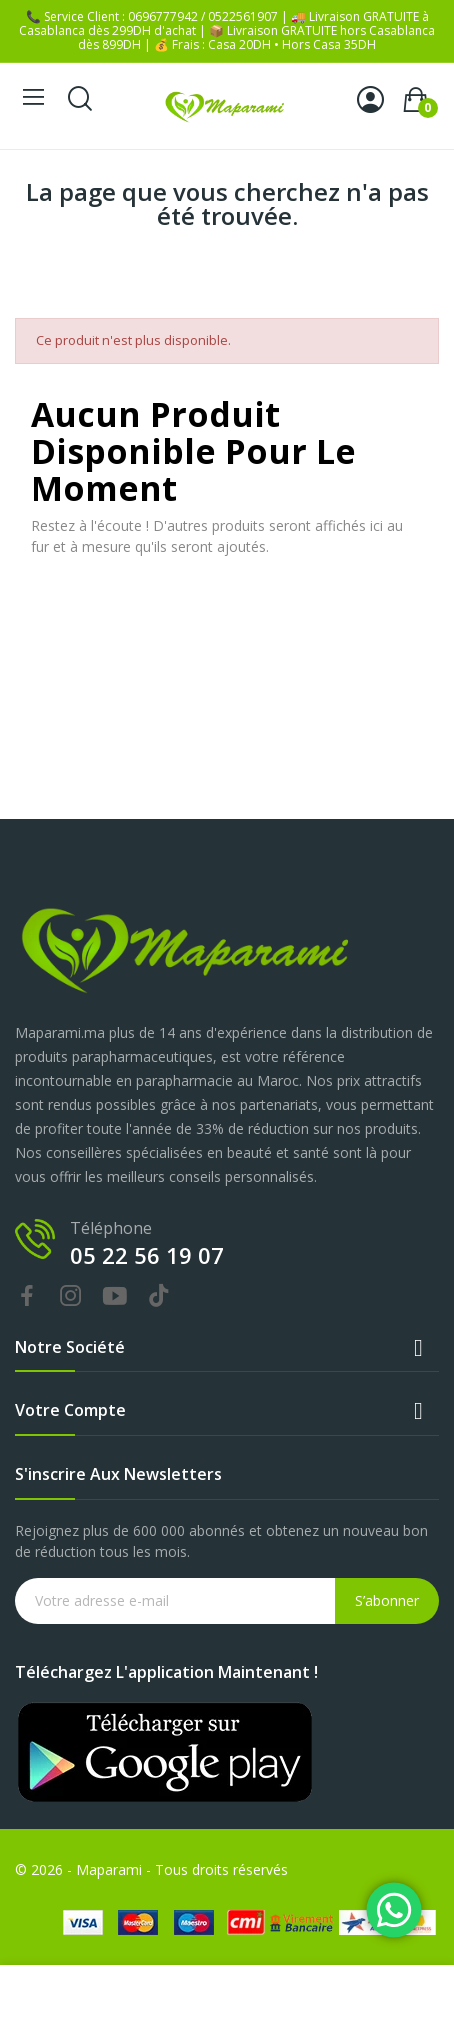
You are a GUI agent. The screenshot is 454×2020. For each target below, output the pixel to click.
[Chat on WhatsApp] (394, 1910)
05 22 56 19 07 (147, 1255)
